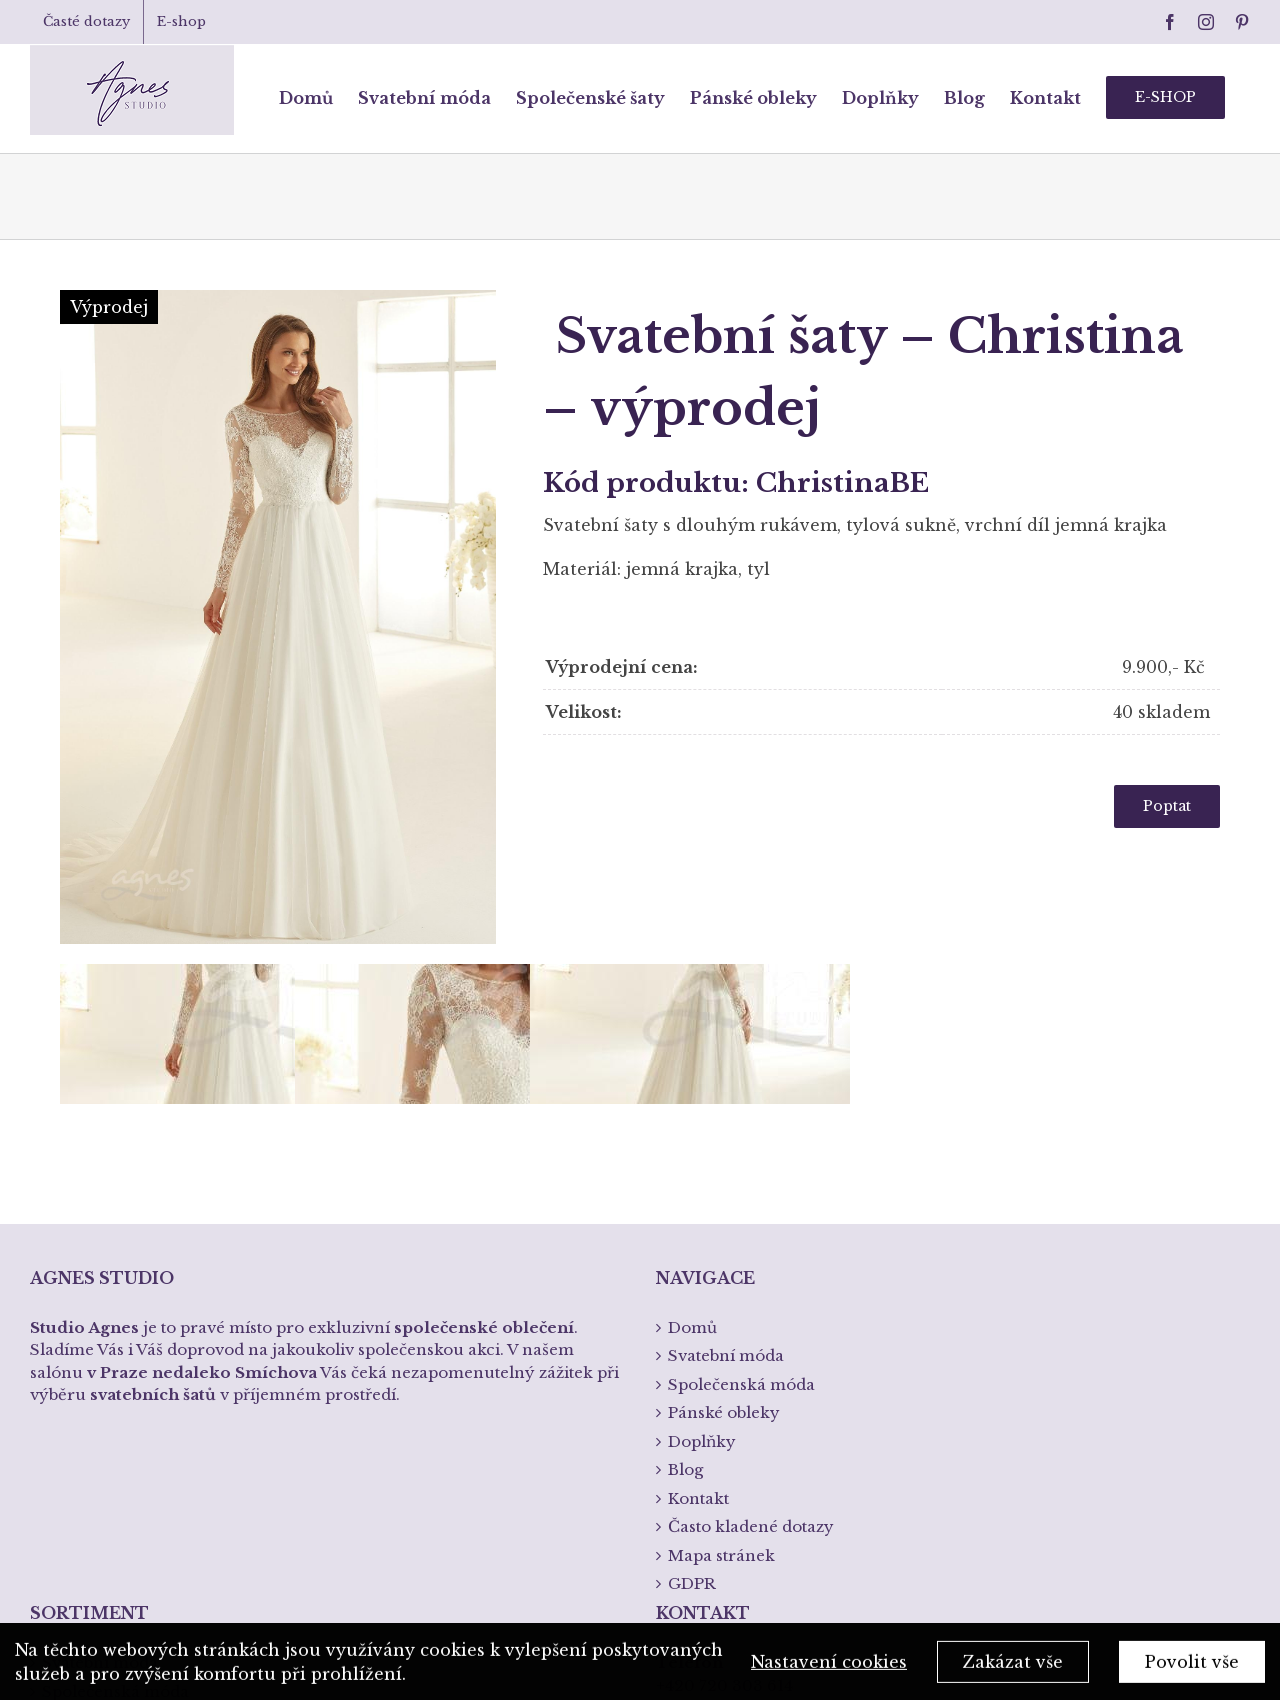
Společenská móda (115, 1408)
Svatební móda (100, 1379)
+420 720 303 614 (724, 1402)
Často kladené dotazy (751, 1243)
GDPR (692, 1300)
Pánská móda (94, 1436)
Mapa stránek (721, 1272)
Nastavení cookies (829, 1666)
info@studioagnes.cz (737, 1462)
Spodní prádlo (98, 1465)
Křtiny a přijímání (111, 1493)
